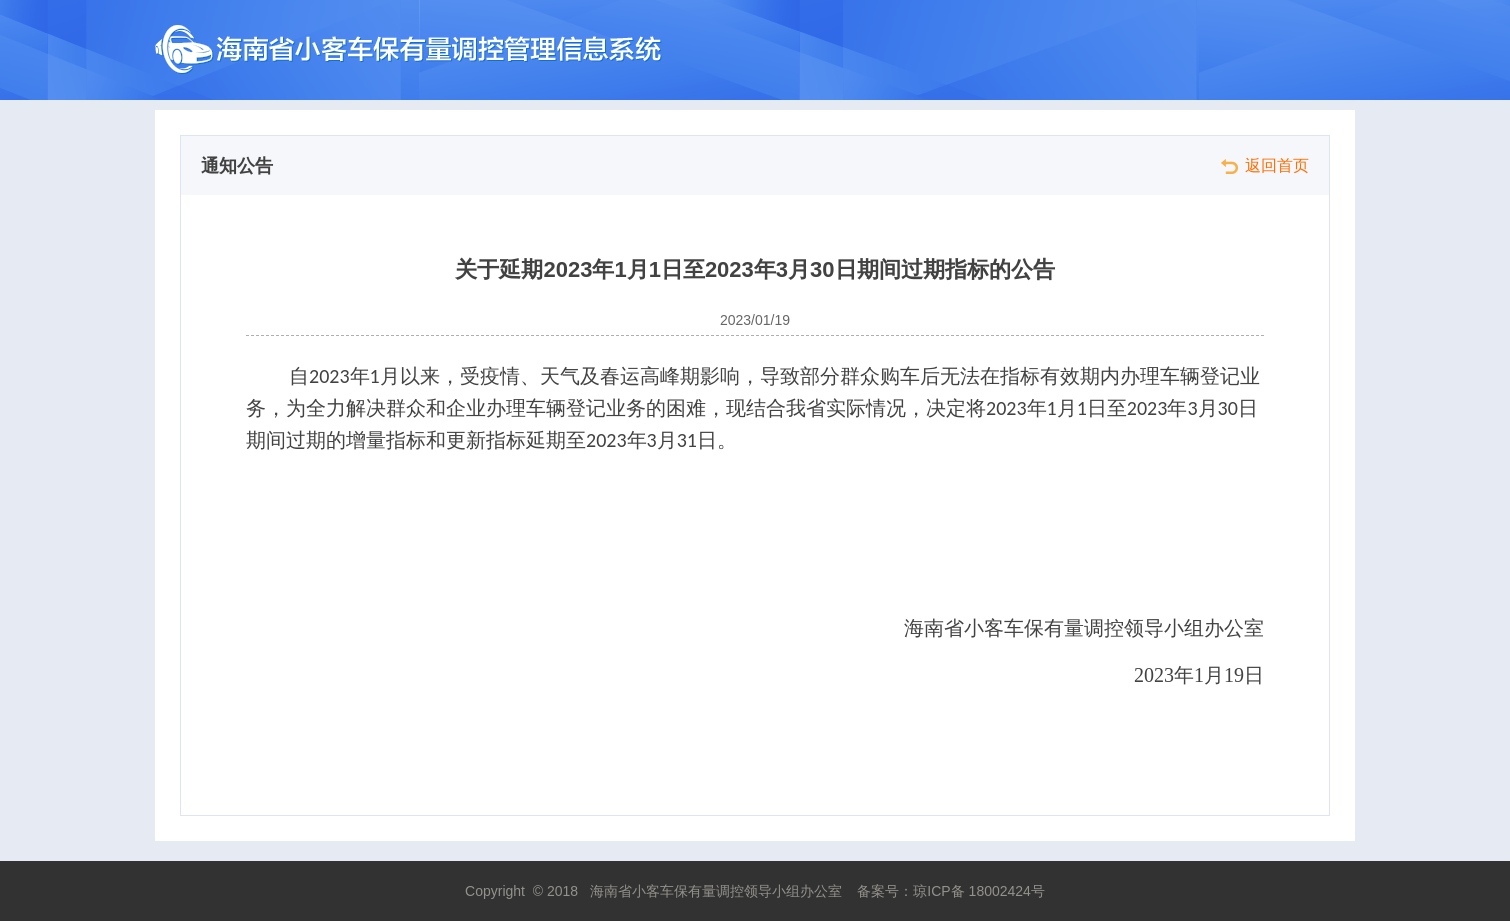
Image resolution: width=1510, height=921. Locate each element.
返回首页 (1265, 165)
